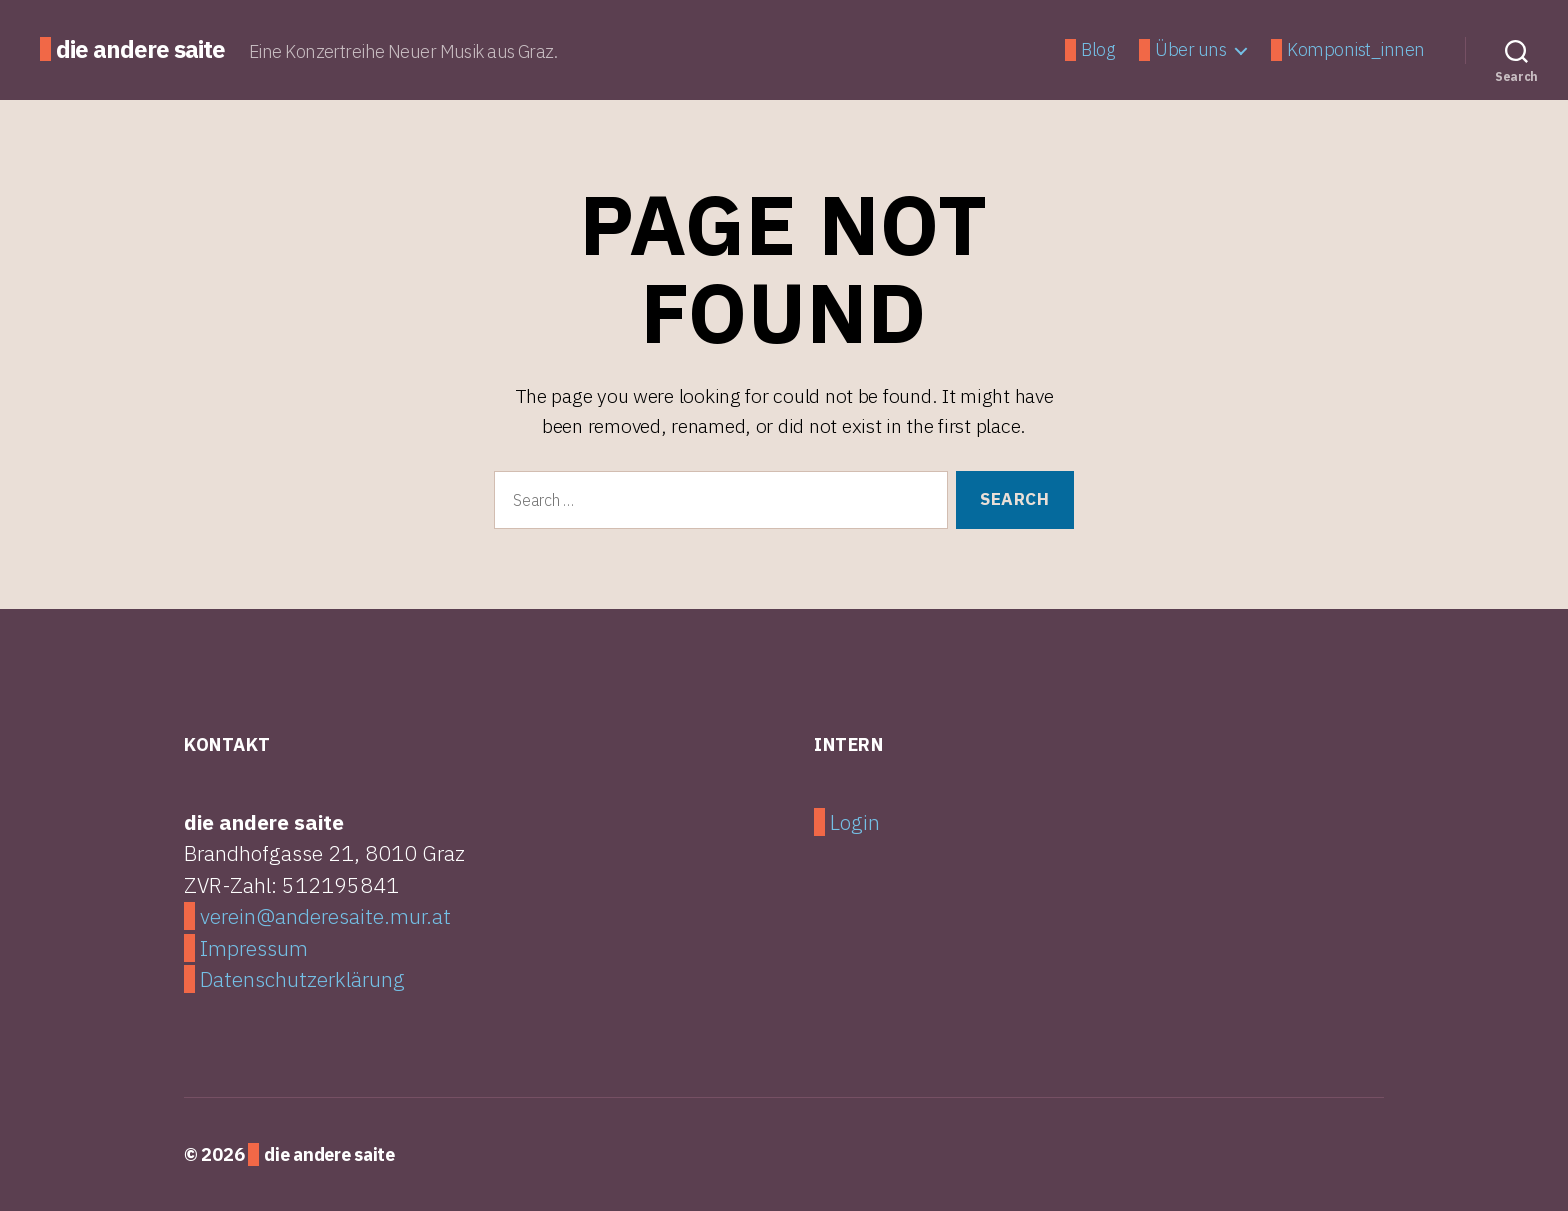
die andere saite (140, 49)
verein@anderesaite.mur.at (325, 916)
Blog (1097, 50)
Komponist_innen (1356, 50)
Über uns (1190, 50)
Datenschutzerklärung (302, 979)
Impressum (254, 948)
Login (855, 822)
